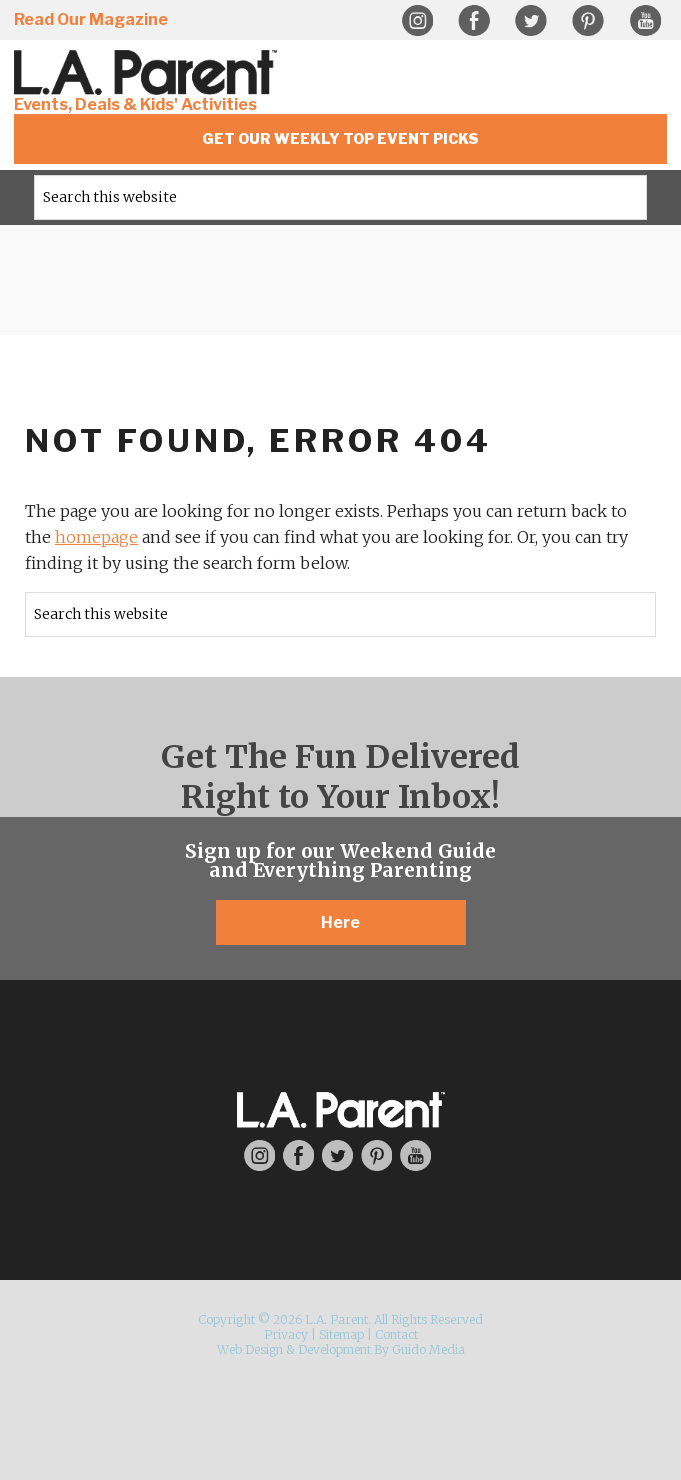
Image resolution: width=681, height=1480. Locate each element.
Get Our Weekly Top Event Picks (340, 138)
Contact (396, 1334)
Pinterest (588, 21)
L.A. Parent (149, 72)
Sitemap (341, 1334)
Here (340, 922)
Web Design (250, 1349)
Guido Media (428, 1349)
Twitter (531, 21)
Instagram (417, 21)
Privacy (286, 1334)
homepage (96, 537)
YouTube (645, 21)
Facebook (474, 21)
